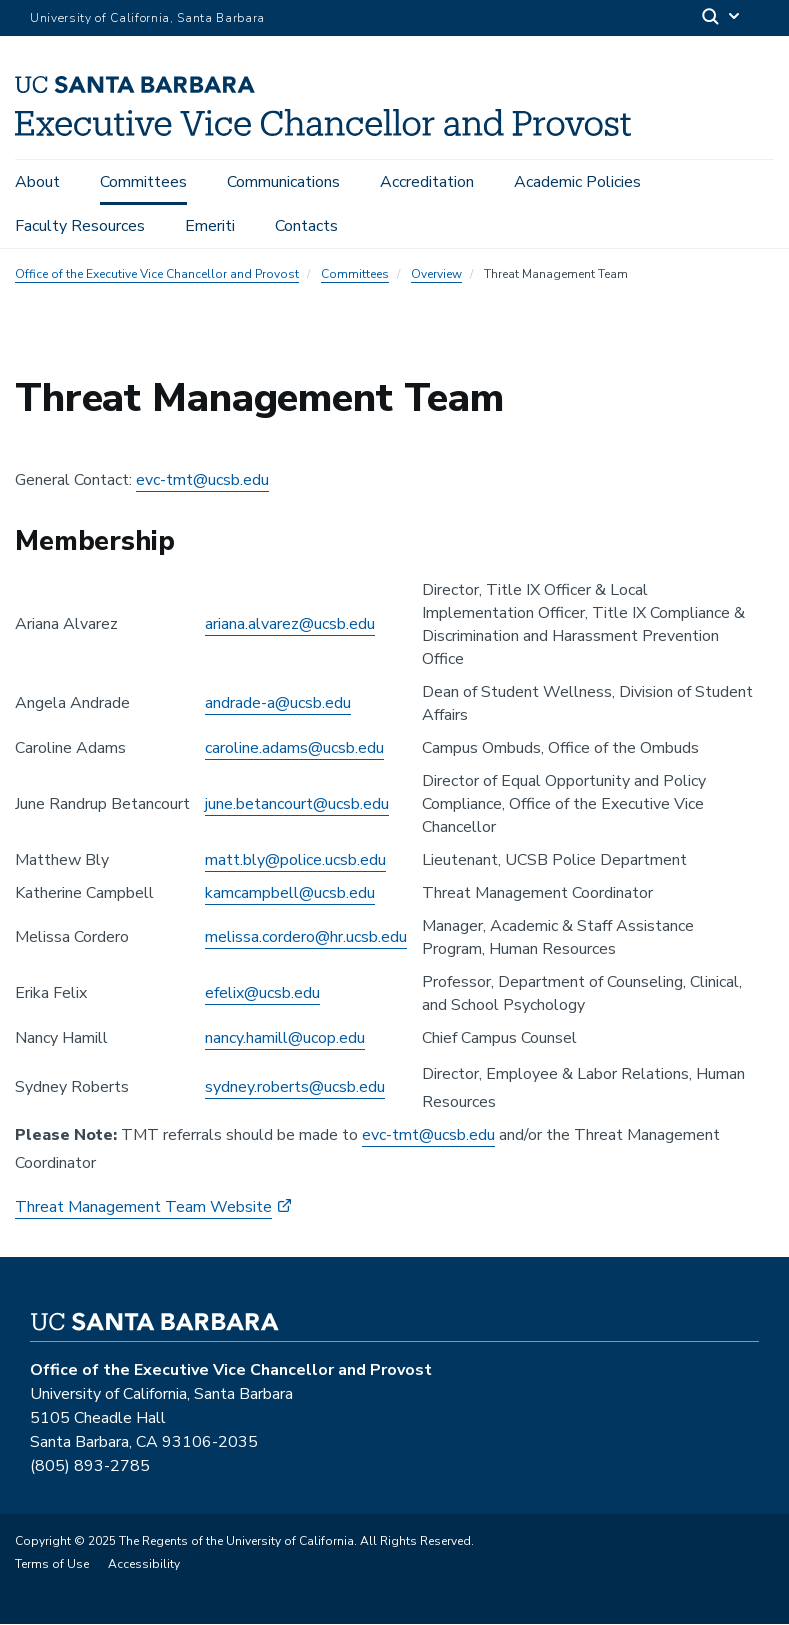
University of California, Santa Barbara (147, 18)
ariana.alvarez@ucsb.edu (290, 626)
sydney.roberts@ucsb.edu (295, 1089)
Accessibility (144, 1565)
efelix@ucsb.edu (262, 995)
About (37, 182)
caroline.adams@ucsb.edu (294, 749)
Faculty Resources (80, 226)
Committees (143, 182)
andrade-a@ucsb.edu (278, 705)
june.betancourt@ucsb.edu (297, 805)
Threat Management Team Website (143, 1208)
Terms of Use (52, 1565)
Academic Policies (577, 182)
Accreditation (427, 182)
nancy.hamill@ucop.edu (285, 1039)
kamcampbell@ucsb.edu (290, 894)
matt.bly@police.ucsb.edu (295, 861)
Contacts (306, 226)
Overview (436, 276)
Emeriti (210, 226)
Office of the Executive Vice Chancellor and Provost (157, 276)
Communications (283, 182)
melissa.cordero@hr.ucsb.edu (306, 939)
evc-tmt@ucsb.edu (202, 482)
